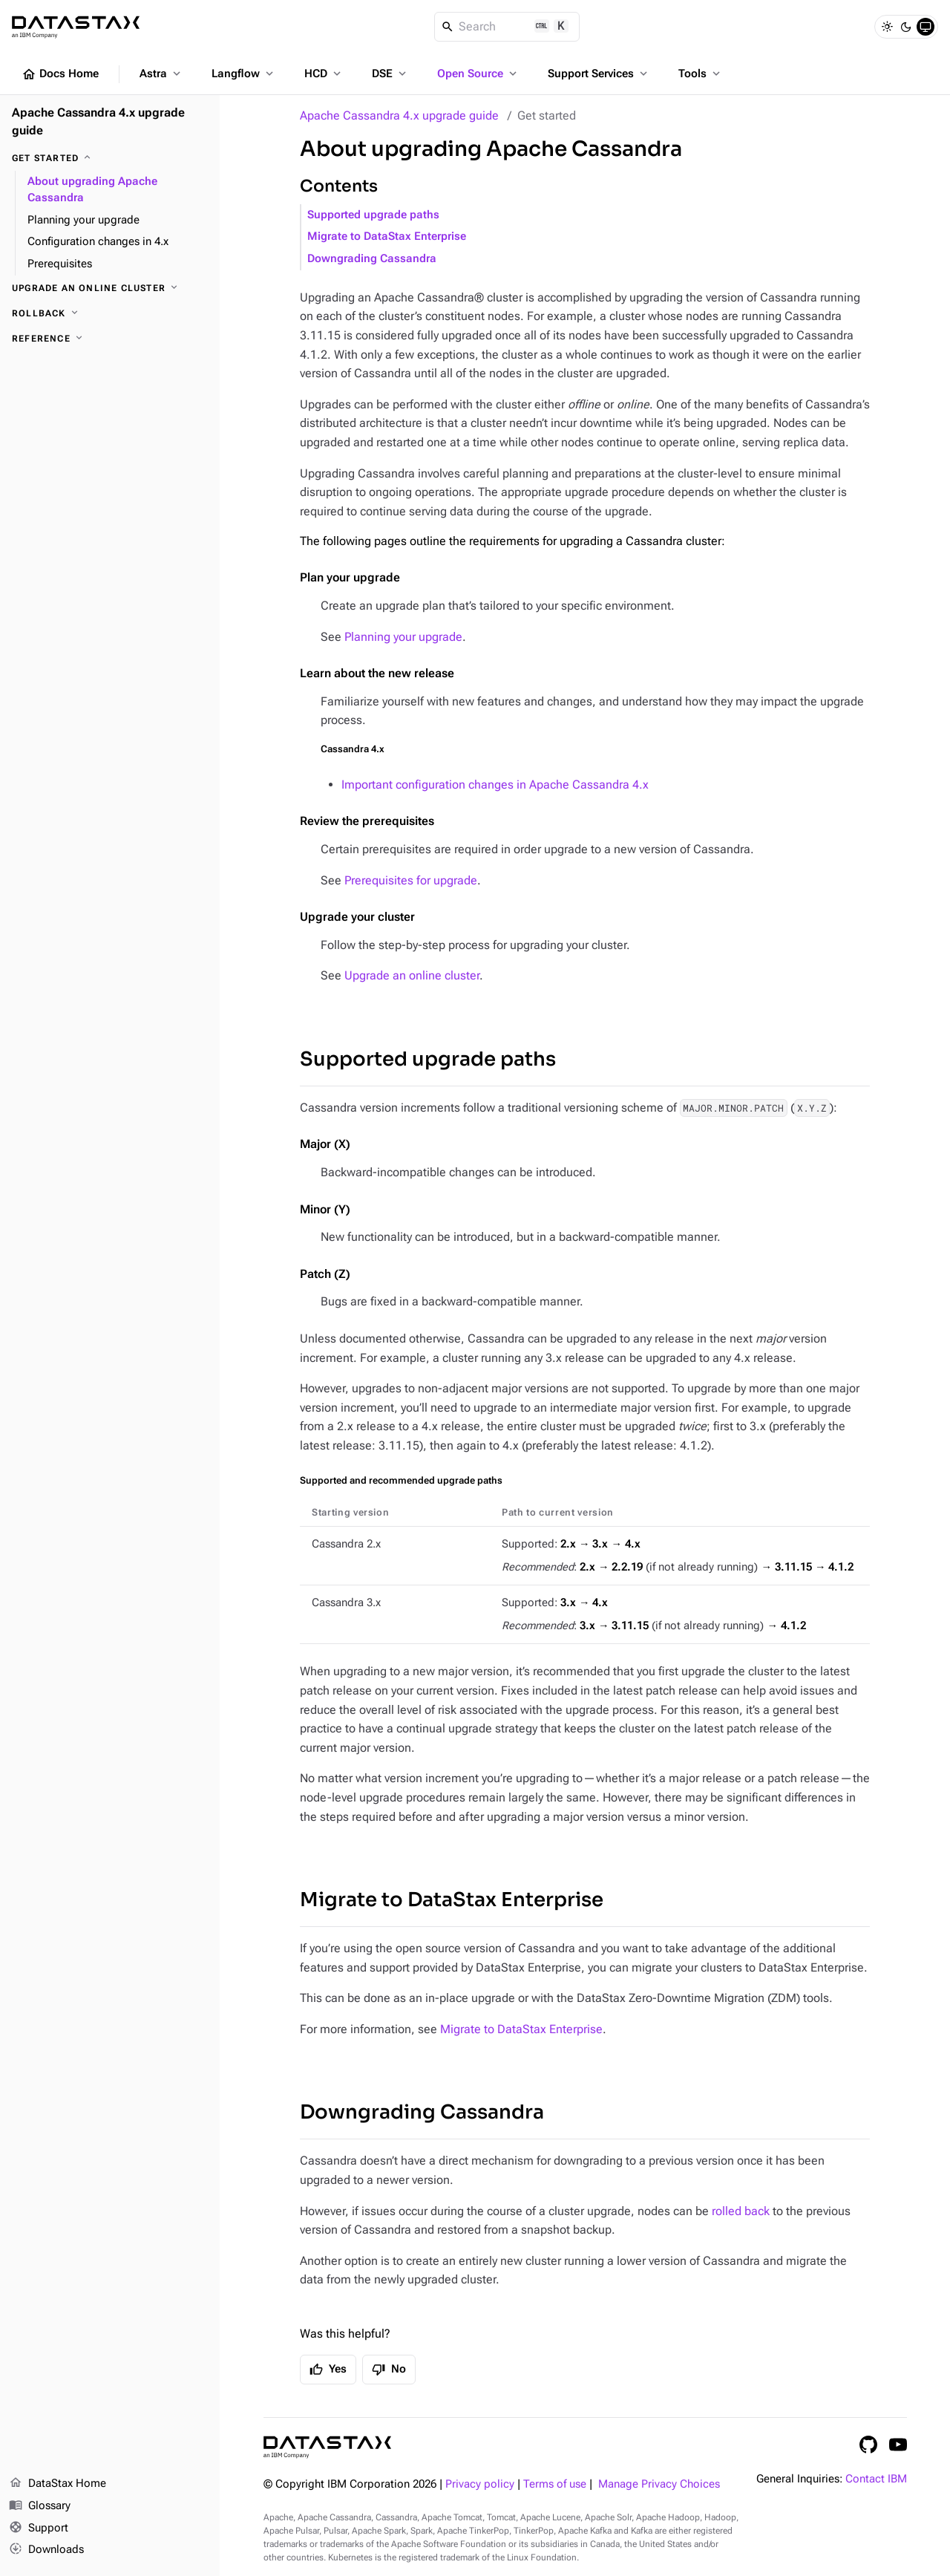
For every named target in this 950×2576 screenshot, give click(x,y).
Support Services (599, 73)
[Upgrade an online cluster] (110, 288)
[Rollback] (110, 313)
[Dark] (906, 27)
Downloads (46, 2550)
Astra (161, 73)
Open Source (478, 73)
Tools (700, 73)
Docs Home (60, 74)
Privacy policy (479, 2484)
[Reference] (110, 338)
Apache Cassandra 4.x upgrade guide (399, 115)
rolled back (741, 2211)
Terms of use (554, 2484)
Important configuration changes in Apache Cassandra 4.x (495, 784)
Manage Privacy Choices (659, 2484)
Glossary (40, 2506)
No (389, 2369)
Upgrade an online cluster (411, 975)
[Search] (507, 27)
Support (38, 2528)
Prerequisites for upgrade (410, 880)
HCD (324, 73)
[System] (925, 27)
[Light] (887, 27)
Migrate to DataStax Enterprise (386, 236)
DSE (390, 73)
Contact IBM (876, 2479)
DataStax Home (57, 2484)
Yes (328, 2369)
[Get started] (110, 158)
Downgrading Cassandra (371, 258)
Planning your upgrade (403, 637)
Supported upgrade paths (373, 215)
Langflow (244, 73)
